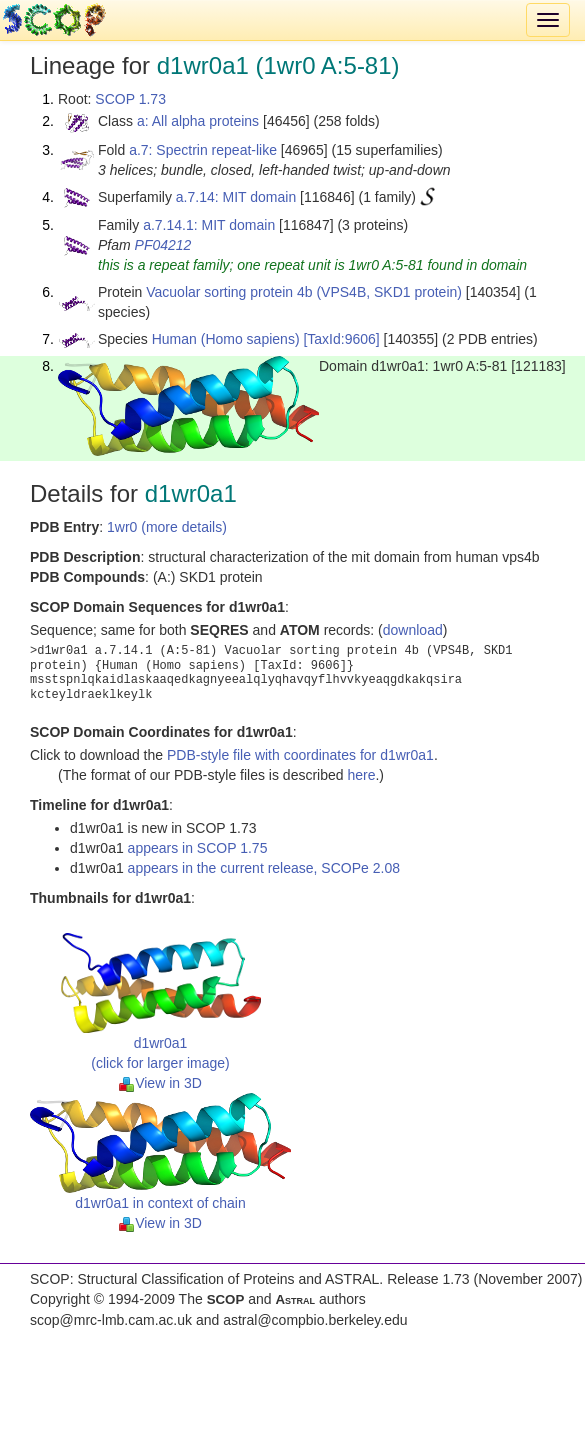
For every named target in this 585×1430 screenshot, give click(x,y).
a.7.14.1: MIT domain (209, 225)
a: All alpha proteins (198, 121)
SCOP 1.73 (130, 99)
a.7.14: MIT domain (236, 197)
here (361, 775)
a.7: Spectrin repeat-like (203, 150)
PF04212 (163, 245)
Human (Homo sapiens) (226, 339)
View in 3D (160, 1083)
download (413, 630)
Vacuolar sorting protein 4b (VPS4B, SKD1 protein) (304, 292)
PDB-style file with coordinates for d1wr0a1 (300, 755)
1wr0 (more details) (167, 527)
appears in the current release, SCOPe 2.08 (264, 868)
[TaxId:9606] (341, 339)
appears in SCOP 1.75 (198, 848)
